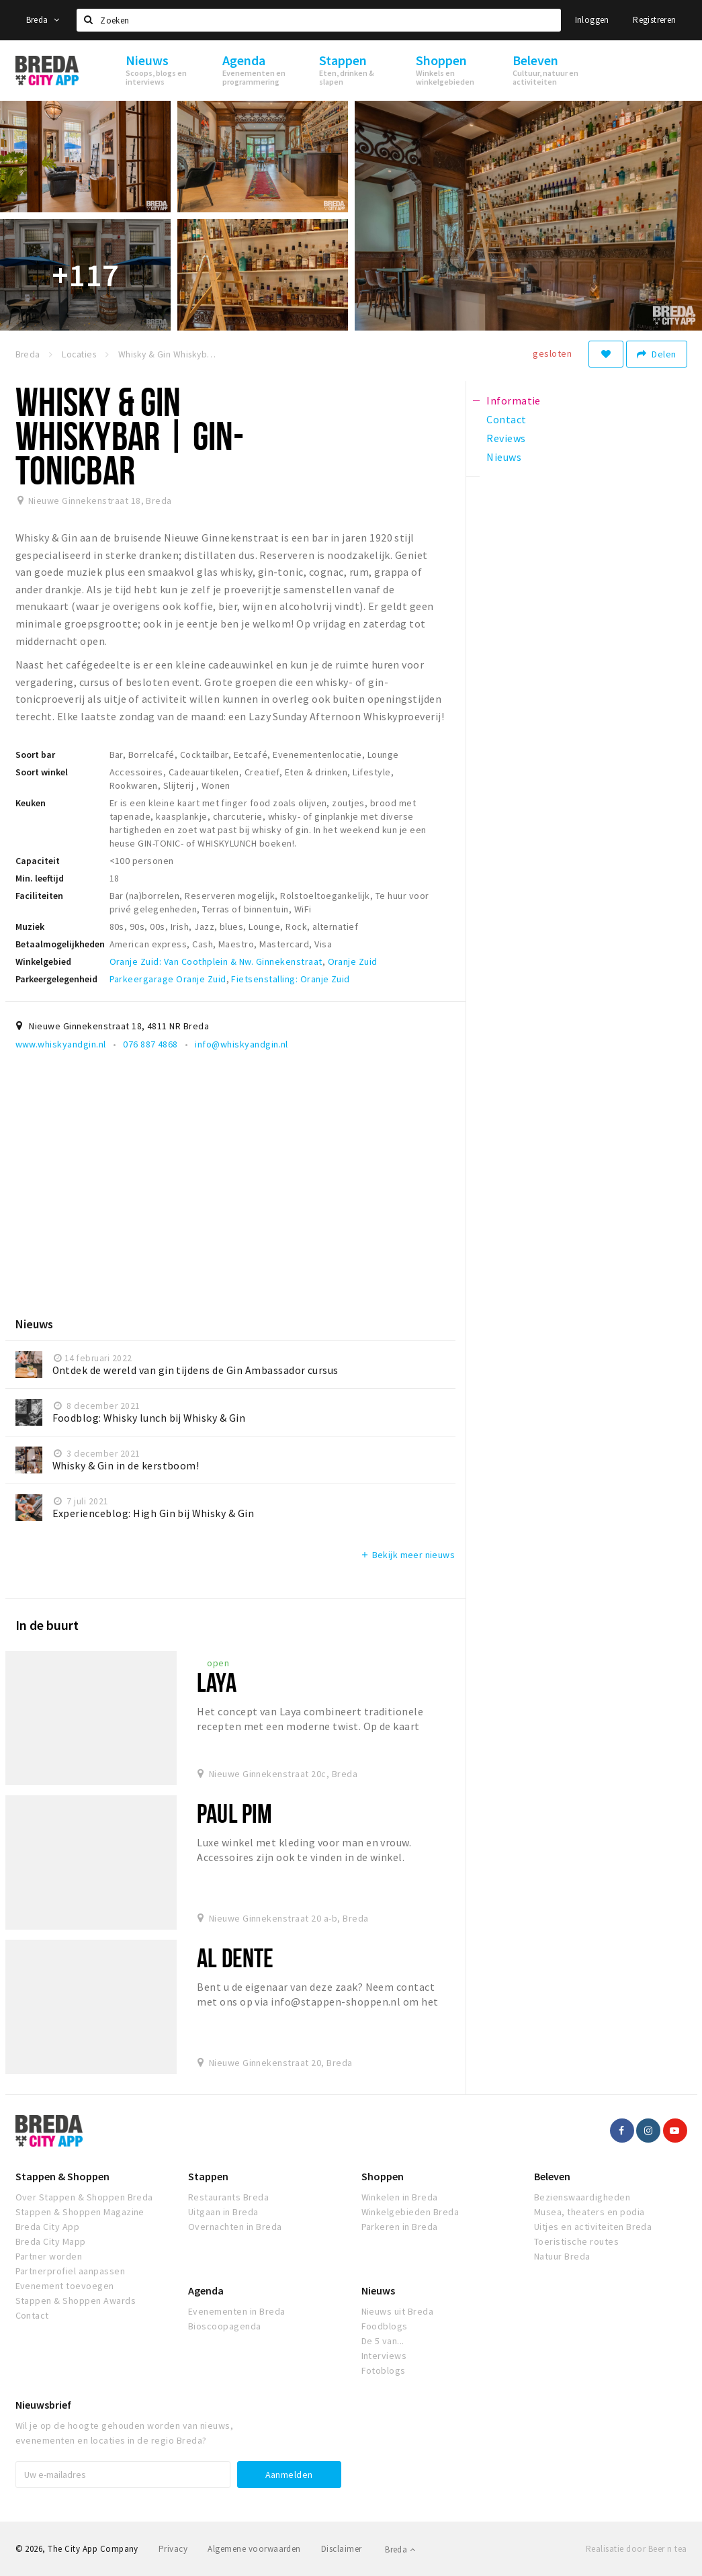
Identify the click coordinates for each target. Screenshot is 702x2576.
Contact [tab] (506, 419)
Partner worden (49, 2256)
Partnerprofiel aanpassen (70, 2271)
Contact (32, 2315)
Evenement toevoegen (64, 2286)
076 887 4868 (150, 1044)
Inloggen (592, 20)
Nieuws (378, 2290)
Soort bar (35, 754)
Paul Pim (234, 1813)
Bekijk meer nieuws (407, 1555)
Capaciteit (37, 861)
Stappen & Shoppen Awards (75, 2300)
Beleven (552, 2176)
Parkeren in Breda (399, 2227)
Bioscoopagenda (224, 2326)
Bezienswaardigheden (582, 2197)
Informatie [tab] (513, 400)
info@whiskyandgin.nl (241, 1044)
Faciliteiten (39, 896)
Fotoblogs (383, 2370)
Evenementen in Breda (237, 2311)
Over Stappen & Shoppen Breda (84, 2197)
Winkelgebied (43, 961)
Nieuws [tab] (503, 457)
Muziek (29, 926)
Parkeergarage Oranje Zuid (167, 979)
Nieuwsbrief (43, 2404)
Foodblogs (384, 2326)
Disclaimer (341, 2548)
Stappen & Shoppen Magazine (79, 2212)
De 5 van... (382, 2341)
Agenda (206, 2290)
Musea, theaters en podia (589, 2212)
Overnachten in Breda (235, 2227)
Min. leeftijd (39, 878)
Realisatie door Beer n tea (636, 2548)
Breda (43, 20)
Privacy (173, 2548)
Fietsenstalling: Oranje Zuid (290, 979)
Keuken (30, 803)
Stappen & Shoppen (62, 2176)
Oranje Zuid (353, 961)
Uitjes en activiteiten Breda (593, 2227)
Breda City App (47, 2227)
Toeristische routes (576, 2241)
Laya (216, 1682)
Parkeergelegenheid (56, 979)
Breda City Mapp (50, 2241)
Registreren (654, 20)
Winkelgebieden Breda (410, 2212)
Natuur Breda (562, 2256)
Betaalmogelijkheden (60, 944)
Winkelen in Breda (399, 2197)
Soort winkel (41, 772)
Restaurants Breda (228, 2197)
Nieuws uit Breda (397, 2311)
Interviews (384, 2356)
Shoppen (382, 2176)
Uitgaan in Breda (223, 2212)
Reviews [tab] (505, 438)
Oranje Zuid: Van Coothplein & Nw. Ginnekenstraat (215, 961)
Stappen (208, 2176)
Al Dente (235, 1957)
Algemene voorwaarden (254, 2548)
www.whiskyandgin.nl (60, 1044)
